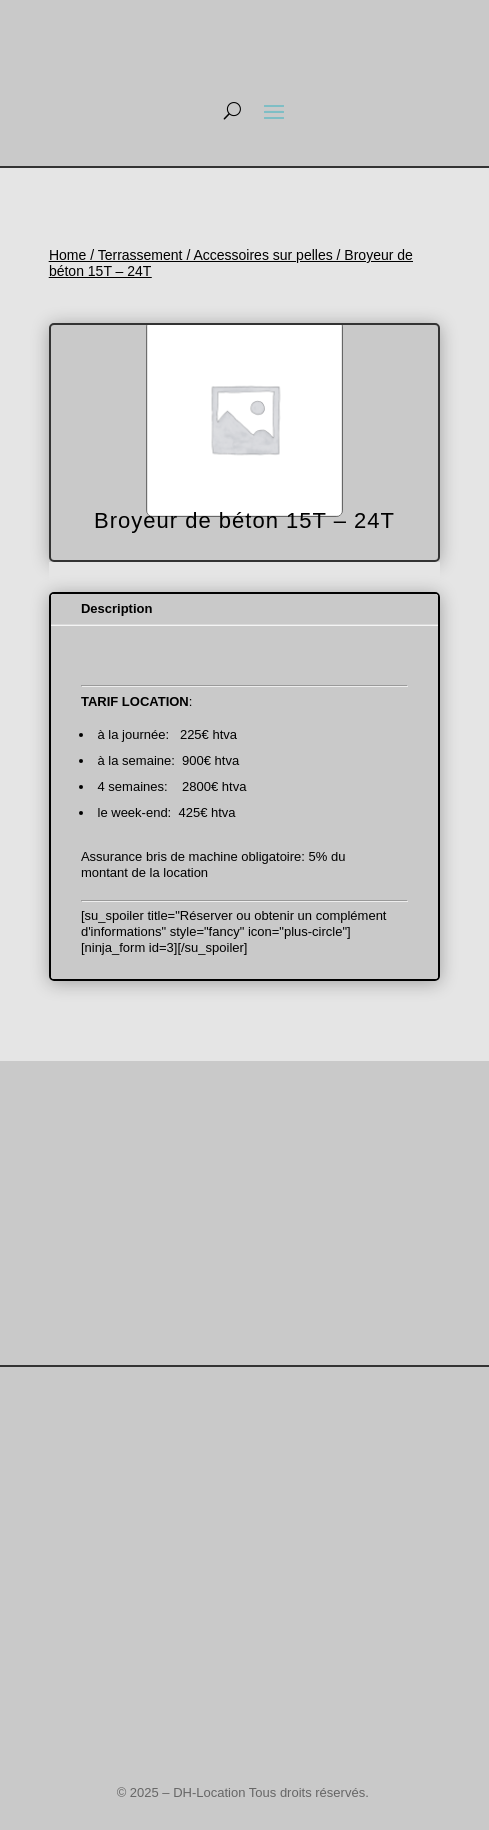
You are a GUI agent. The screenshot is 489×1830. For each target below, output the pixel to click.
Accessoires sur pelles (262, 255)
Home (67, 255)
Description (117, 608)
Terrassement (140, 255)
